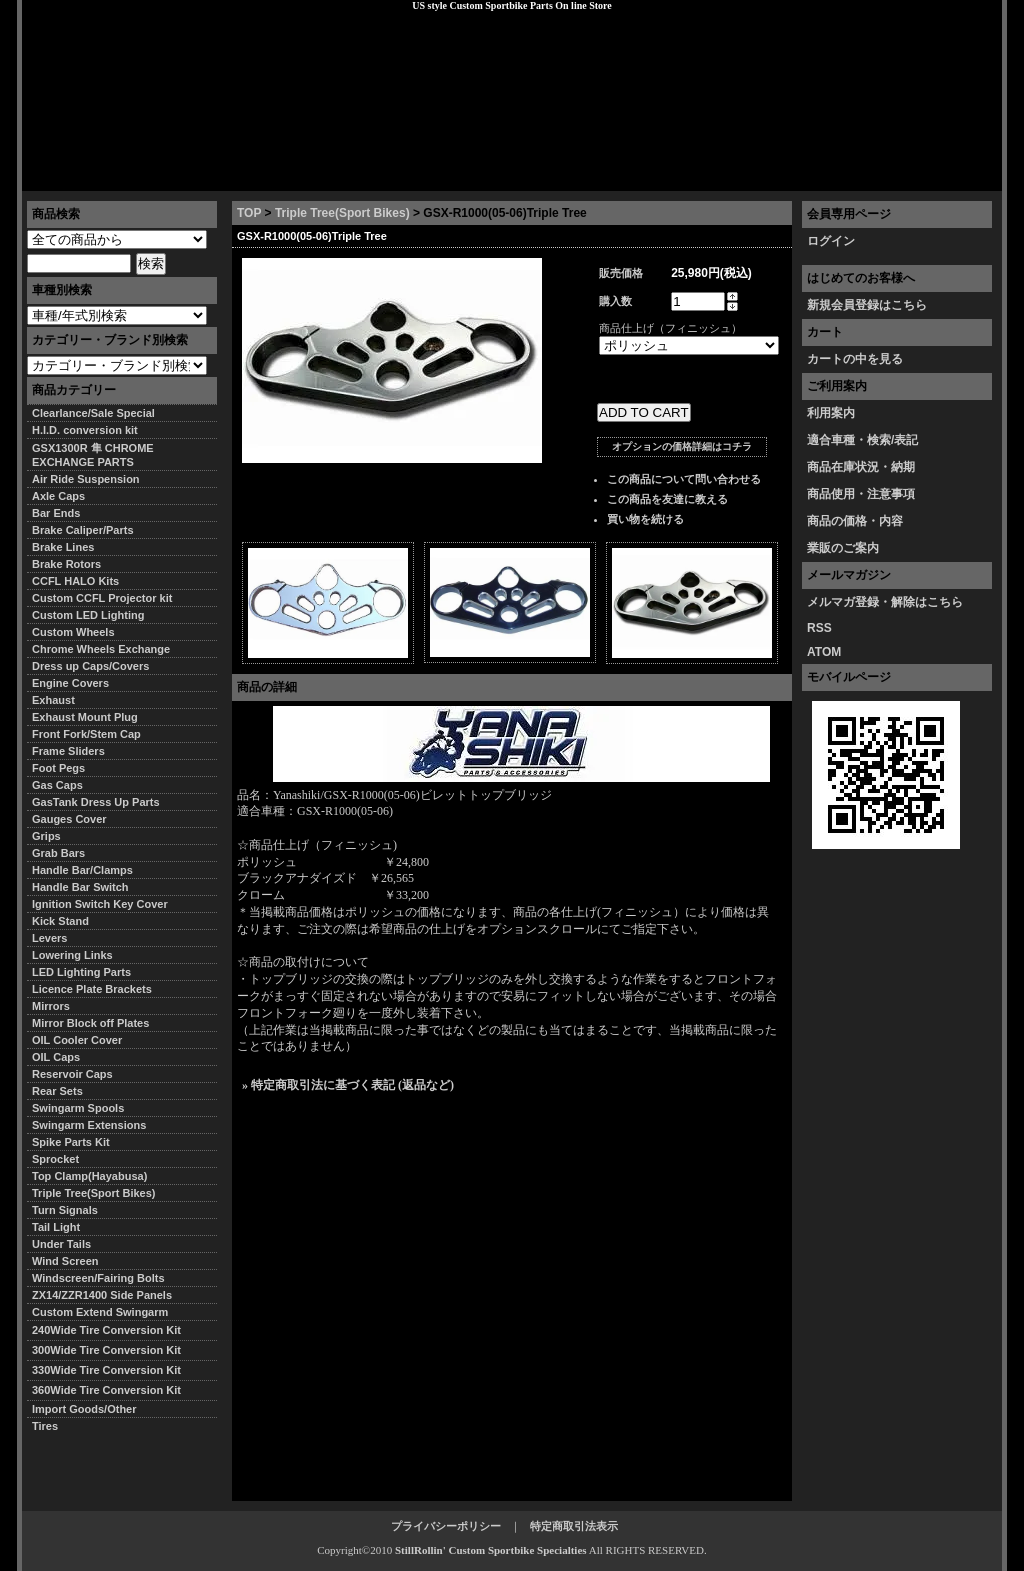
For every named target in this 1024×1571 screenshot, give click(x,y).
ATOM (824, 652)
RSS (819, 628)
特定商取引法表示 (574, 1526)
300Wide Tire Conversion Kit (112, 1350)
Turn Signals (65, 1210)
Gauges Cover (69, 819)
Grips (46, 836)
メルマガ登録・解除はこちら (885, 602)
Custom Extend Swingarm (100, 1312)
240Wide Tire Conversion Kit (112, 1330)
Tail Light (56, 1227)
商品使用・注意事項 (861, 494)
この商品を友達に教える (667, 499)
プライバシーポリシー (303, 175)
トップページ (73, 175)
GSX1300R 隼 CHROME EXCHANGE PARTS (93, 455)
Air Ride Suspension (86, 479)
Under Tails (61, 1244)
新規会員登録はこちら (867, 305)
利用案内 (831, 413)
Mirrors (51, 1006)
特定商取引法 (176, 175)
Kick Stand (60, 921)
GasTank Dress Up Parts (96, 802)
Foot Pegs (58, 768)
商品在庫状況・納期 (861, 467)
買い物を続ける (645, 519)
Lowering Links (72, 955)
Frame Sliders (68, 751)
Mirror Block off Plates (90, 1023)
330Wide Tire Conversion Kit (112, 1370)
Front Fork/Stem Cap (86, 734)
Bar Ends (56, 513)
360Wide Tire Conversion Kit (112, 1390)
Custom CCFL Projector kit (102, 598)
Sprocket (55, 1159)
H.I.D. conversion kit (85, 430)
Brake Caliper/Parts (83, 530)
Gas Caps (57, 785)
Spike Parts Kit (71, 1142)
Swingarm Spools (78, 1108)
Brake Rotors (66, 564)
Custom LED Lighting (88, 615)
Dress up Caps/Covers (90, 666)
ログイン (831, 241)
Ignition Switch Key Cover (100, 904)
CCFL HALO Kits (75, 581)
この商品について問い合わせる (684, 479)
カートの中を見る (855, 359)
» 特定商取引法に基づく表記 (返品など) (348, 1085)
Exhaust (53, 700)
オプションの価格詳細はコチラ (682, 446)
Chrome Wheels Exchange (101, 649)
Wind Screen (65, 1261)
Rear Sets (57, 1091)
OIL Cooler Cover (77, 1040)
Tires (45, 1426)
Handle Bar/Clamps (82, 870)
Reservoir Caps (72, 1074)
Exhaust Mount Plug (85, 717)
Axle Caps (58, 496)
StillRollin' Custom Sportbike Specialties (491, 1550)
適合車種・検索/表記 (862, 440)
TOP (249, 213)
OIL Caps (56, 1057)
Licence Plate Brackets (92, 989)
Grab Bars (58, 853)
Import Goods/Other (84, 1409)
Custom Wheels (73, 632)
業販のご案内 (843, 548)
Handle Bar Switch (80, 887)
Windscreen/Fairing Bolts (98, 1278)
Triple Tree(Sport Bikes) (342, 213)
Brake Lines (63, 547)
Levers (49, 938)
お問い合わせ (951, 175)
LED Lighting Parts (81, 972)
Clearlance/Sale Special (93, 413)
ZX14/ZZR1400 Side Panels (102, 1295)
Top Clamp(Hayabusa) (89, 1176)
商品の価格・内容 (855, 521)
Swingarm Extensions (89, 1125)
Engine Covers (70, 683)
